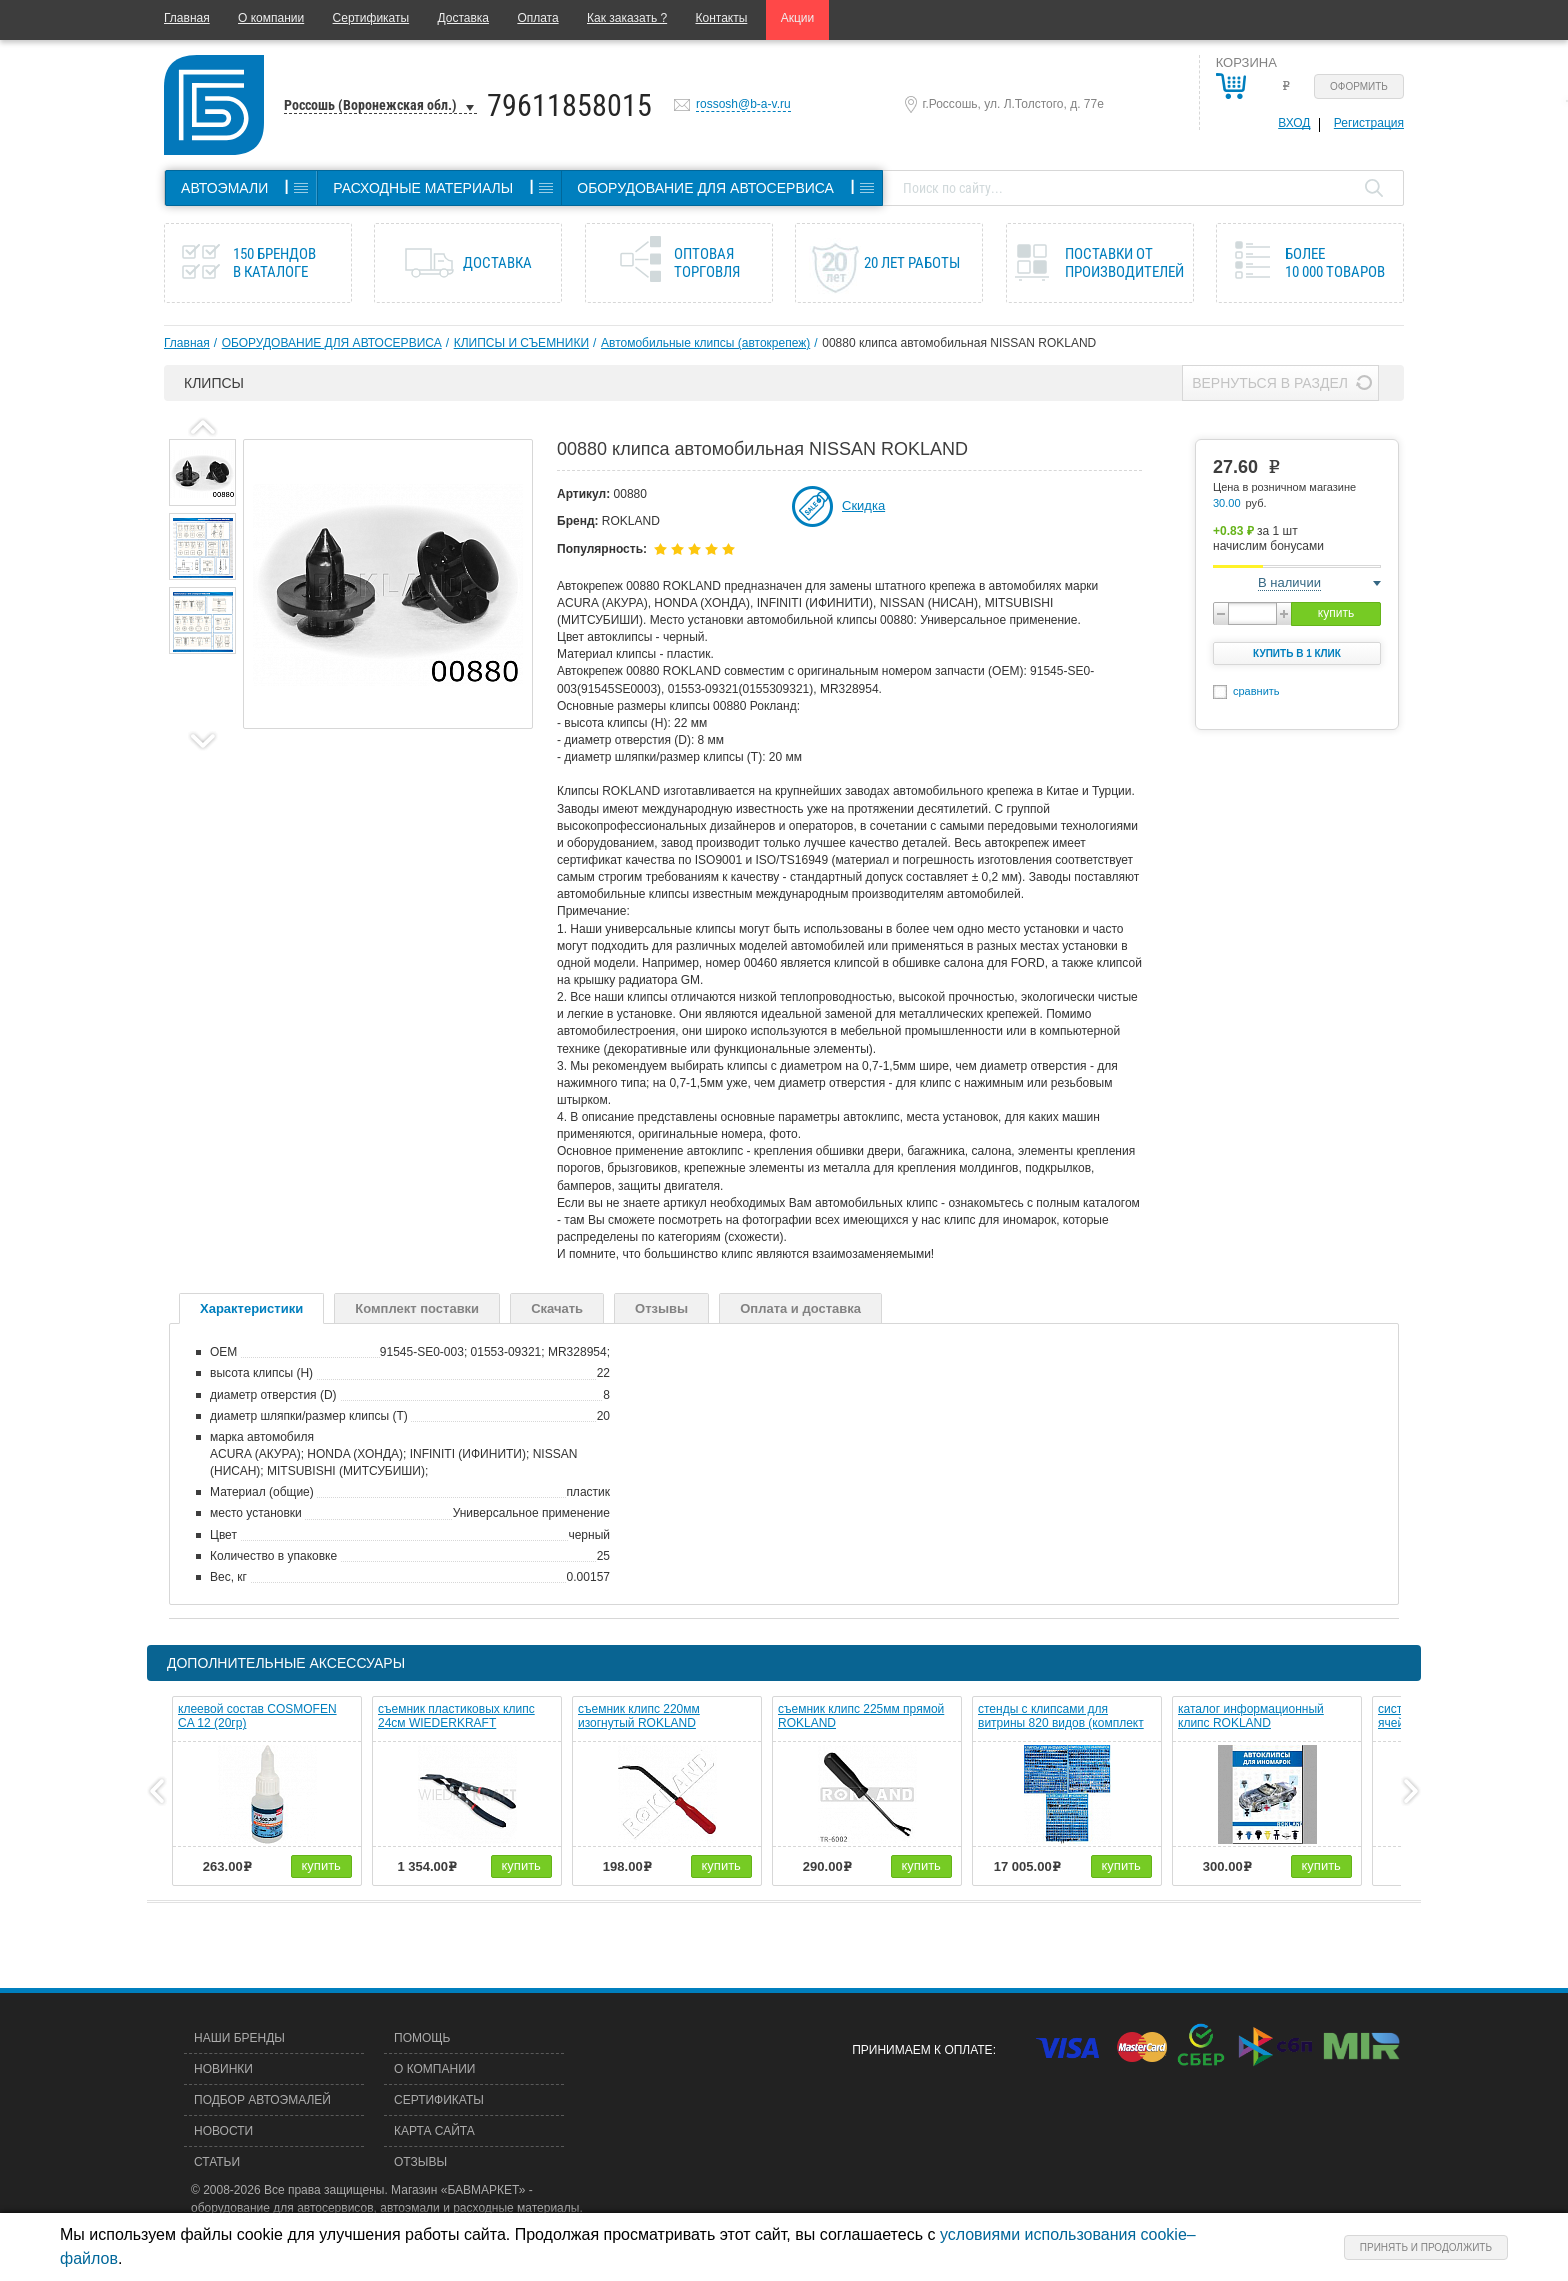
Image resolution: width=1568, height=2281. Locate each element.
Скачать (557, 1308)
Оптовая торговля (707, 263)
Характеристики (251, 1308)
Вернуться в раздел (1270, 383)
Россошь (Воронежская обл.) (370, 105)
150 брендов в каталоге (274, 263)
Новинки (223, 2069)
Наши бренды (239, 2038)
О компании (271, 18)
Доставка (463, 18)
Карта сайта (434, 2131)
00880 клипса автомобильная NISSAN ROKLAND (959, 343)
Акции (798, 18)
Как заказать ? (627, 18)
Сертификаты (371, 18)
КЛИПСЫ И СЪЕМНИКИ (521, 343)
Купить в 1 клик (1297, 653)
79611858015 (569, 105)
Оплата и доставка (800, 1308)
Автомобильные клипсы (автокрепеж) (705, 343)
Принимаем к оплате (922, 2050)
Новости (223, 2131)
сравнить (1256, 691)
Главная (187, 18)
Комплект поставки (417, 1308)
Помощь (422, 2038)
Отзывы (661, 1308)
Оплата (537, 18)
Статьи (217, 2162)
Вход (1294, 123)
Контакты (722, 18)
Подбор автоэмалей (262, 2100)
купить (1336, 613)
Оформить (1359, 86)
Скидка (863, 505)
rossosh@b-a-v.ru (743, 104)
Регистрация (1369, 123)
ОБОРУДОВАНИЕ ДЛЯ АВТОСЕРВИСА (332, 343)
